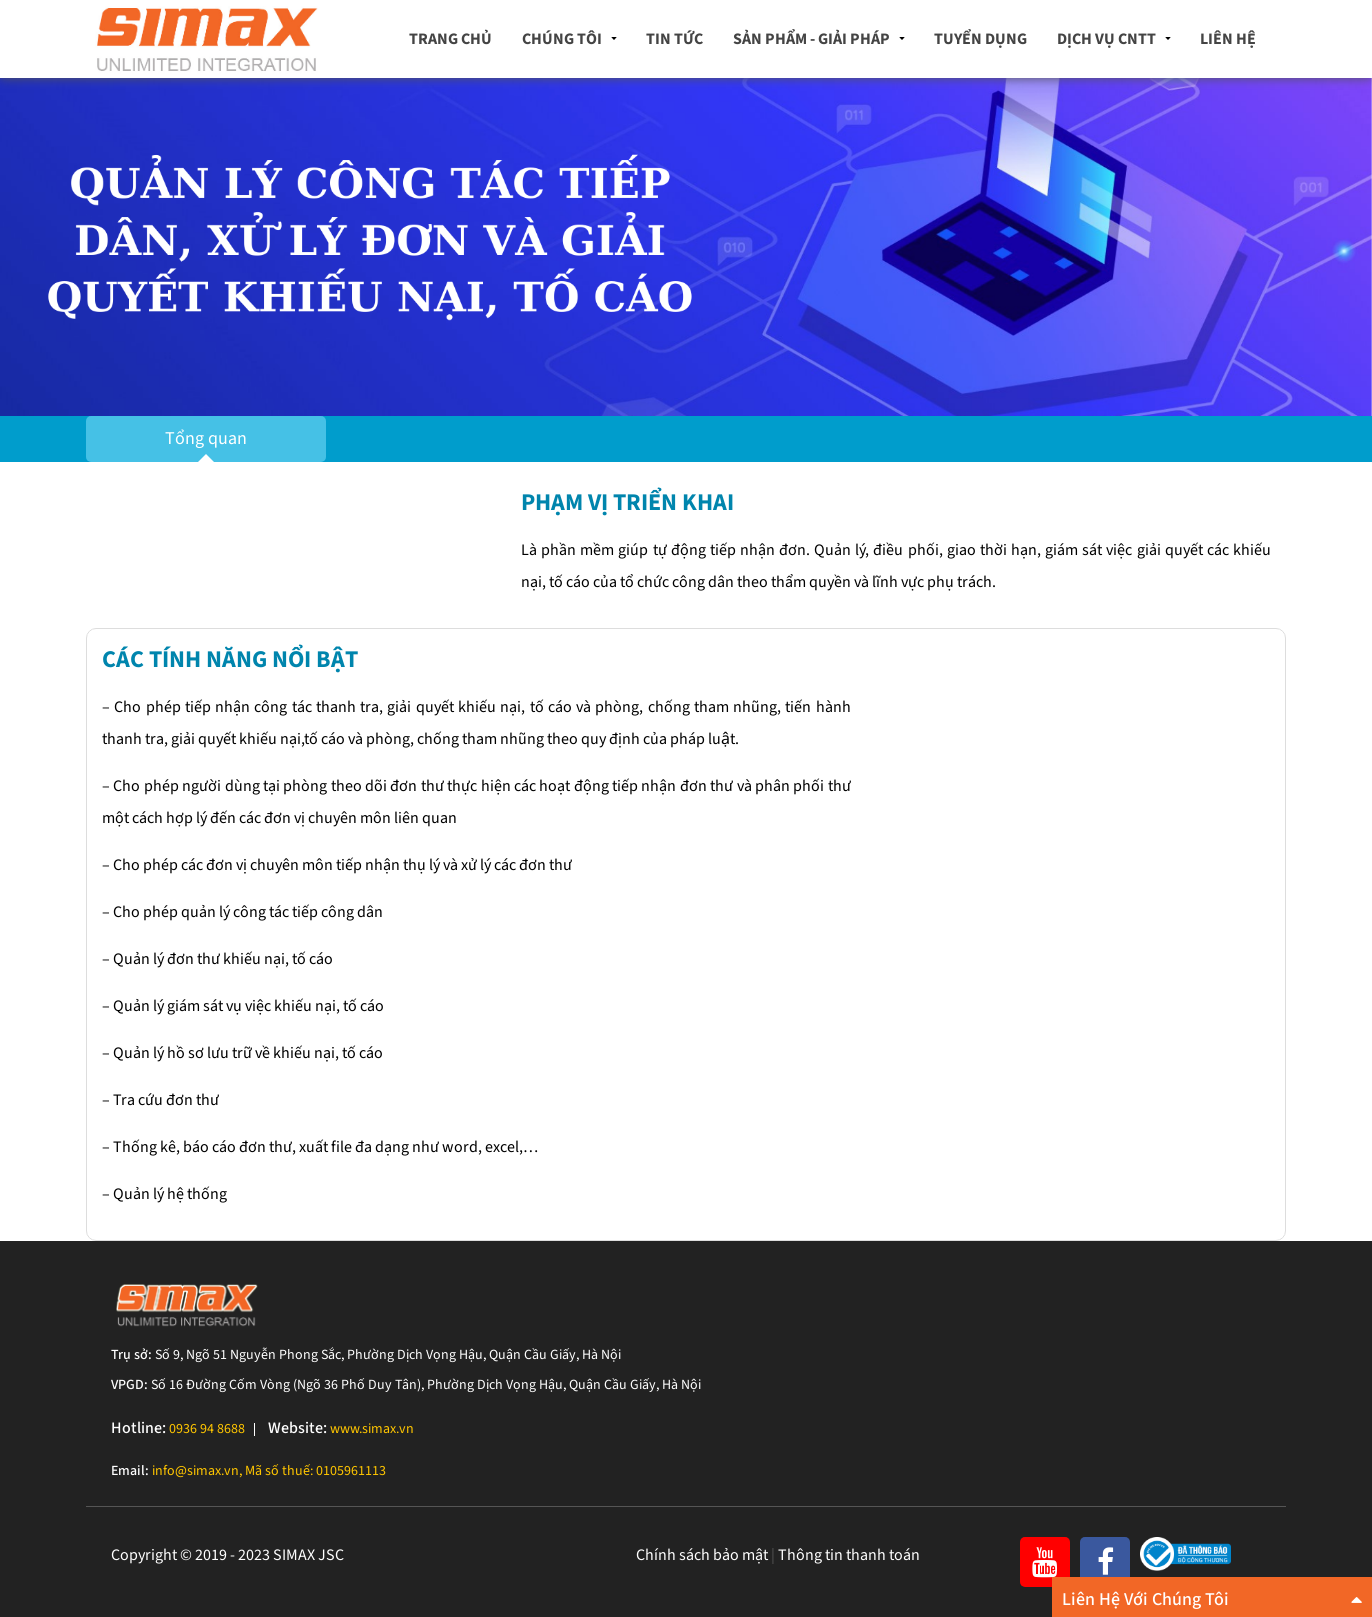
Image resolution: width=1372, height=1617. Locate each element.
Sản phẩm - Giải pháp (811, 39)
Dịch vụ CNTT (1106, 39)
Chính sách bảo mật (702, 1555)
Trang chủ (450, 39)
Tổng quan (206, 438)
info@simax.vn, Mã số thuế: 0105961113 (269, 1471)
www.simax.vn (372, 1429)
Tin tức (674, 39)
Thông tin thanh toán (849, 1555)
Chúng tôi (562, 39)
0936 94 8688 (207, 1429)
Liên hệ (1228, 39)
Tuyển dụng (980, 39)
